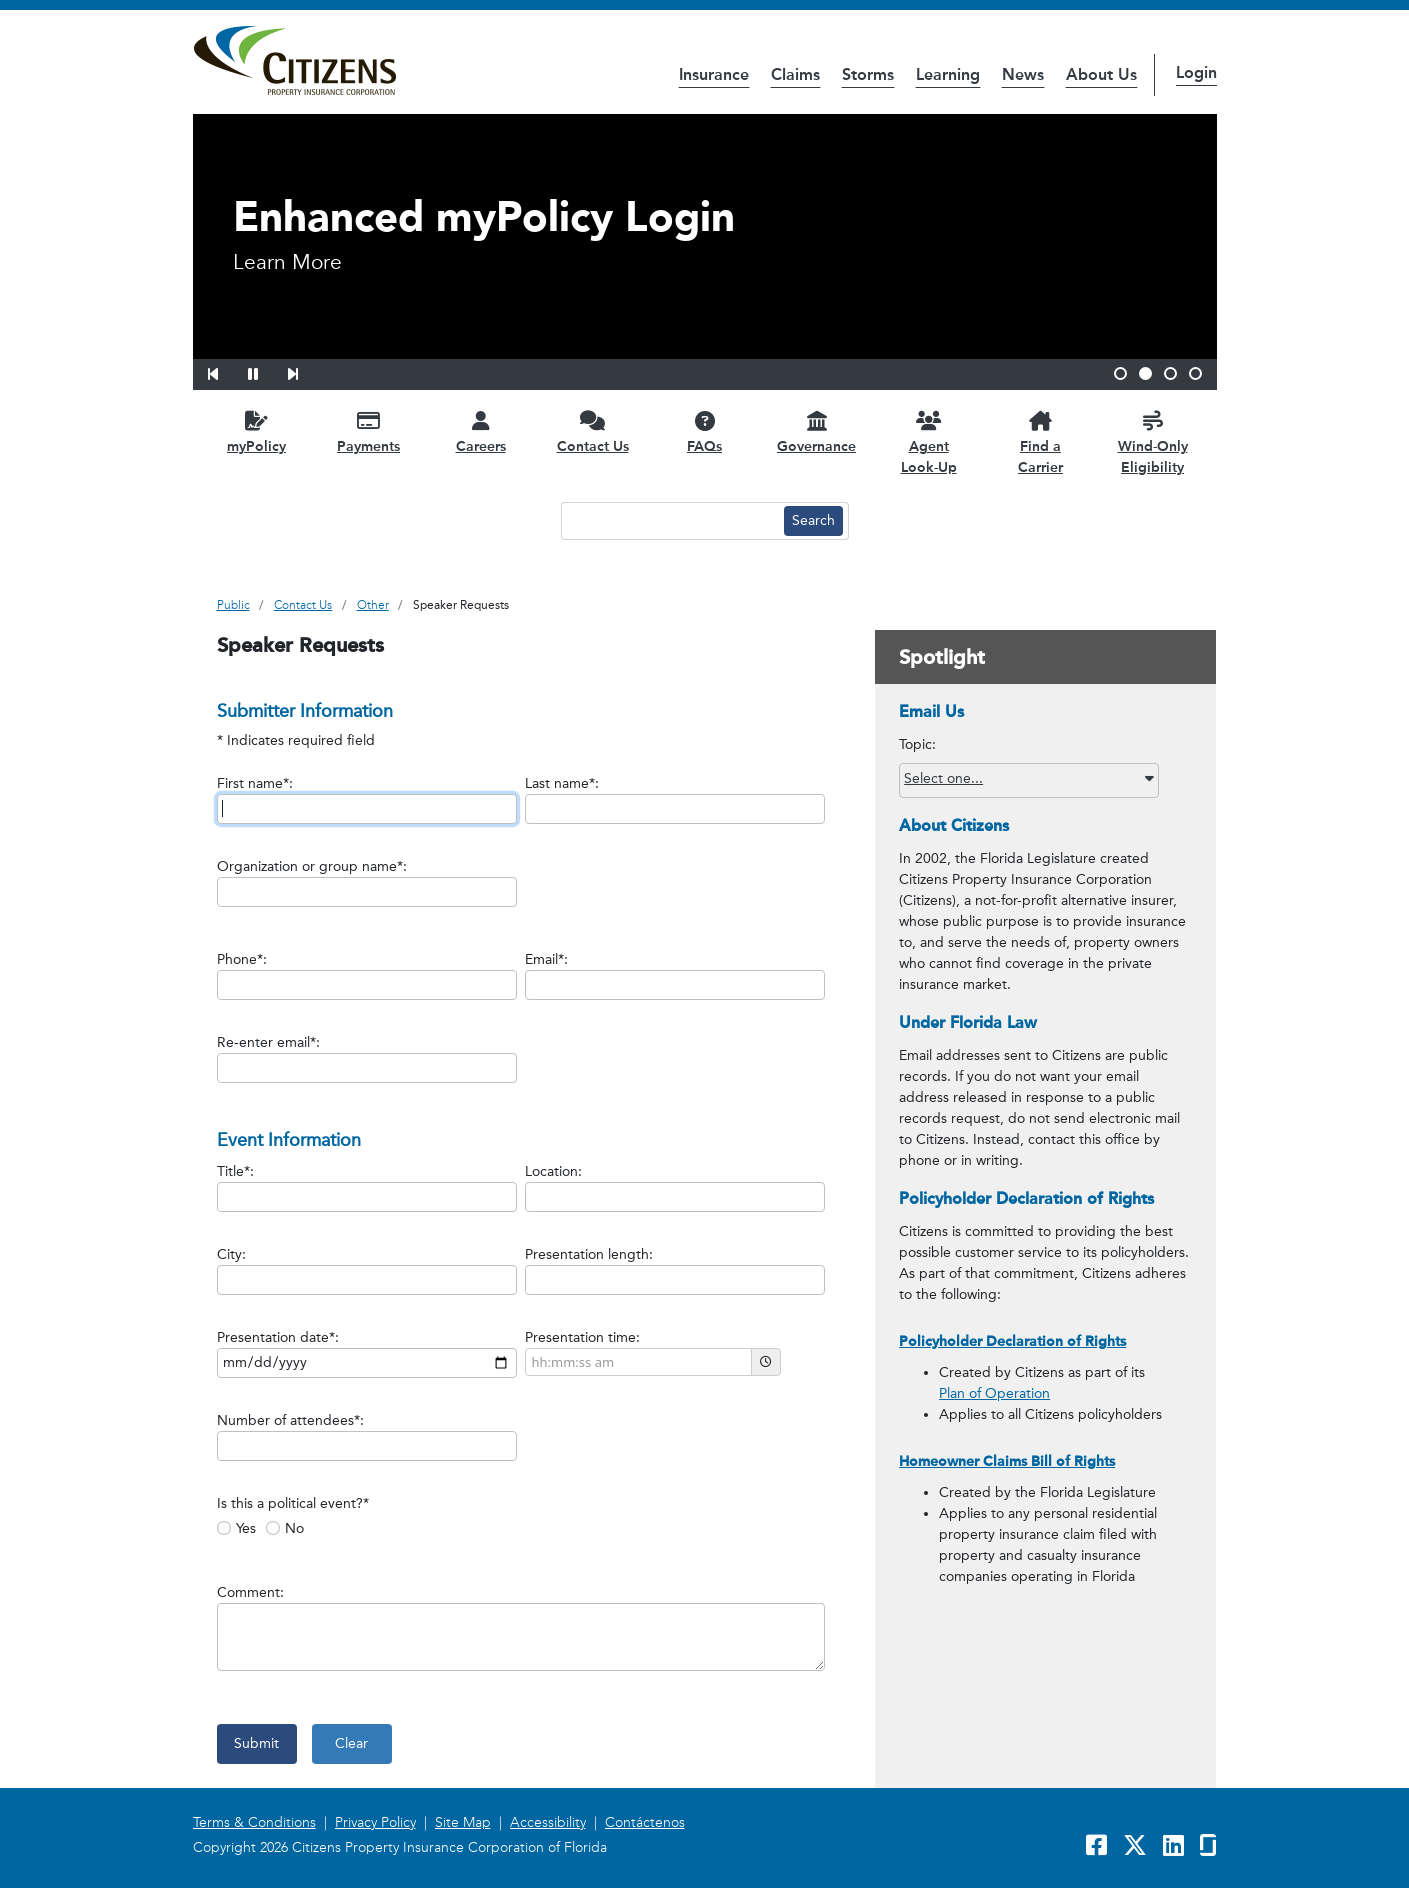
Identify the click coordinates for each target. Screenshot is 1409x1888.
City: (231, 1254)
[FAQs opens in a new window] (705, 431)
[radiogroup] (537, 1526)
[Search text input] (670, 521)
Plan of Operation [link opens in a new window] (994, 1393)
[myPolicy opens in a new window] (257, 431)
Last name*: (562, 783)
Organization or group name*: (312, 866)
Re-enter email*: (268, 1042)
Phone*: (242, 959)
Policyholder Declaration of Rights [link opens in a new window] (1012, 1341)
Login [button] (1196, 72)
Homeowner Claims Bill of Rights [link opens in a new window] (1007, 1461)
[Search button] (813, 521)
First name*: (255, 783)
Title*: (235, 1171)
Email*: (546, 959)
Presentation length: (589, 1254)
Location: (553, 1171)
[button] (226, 371)
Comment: (250, 1592)
